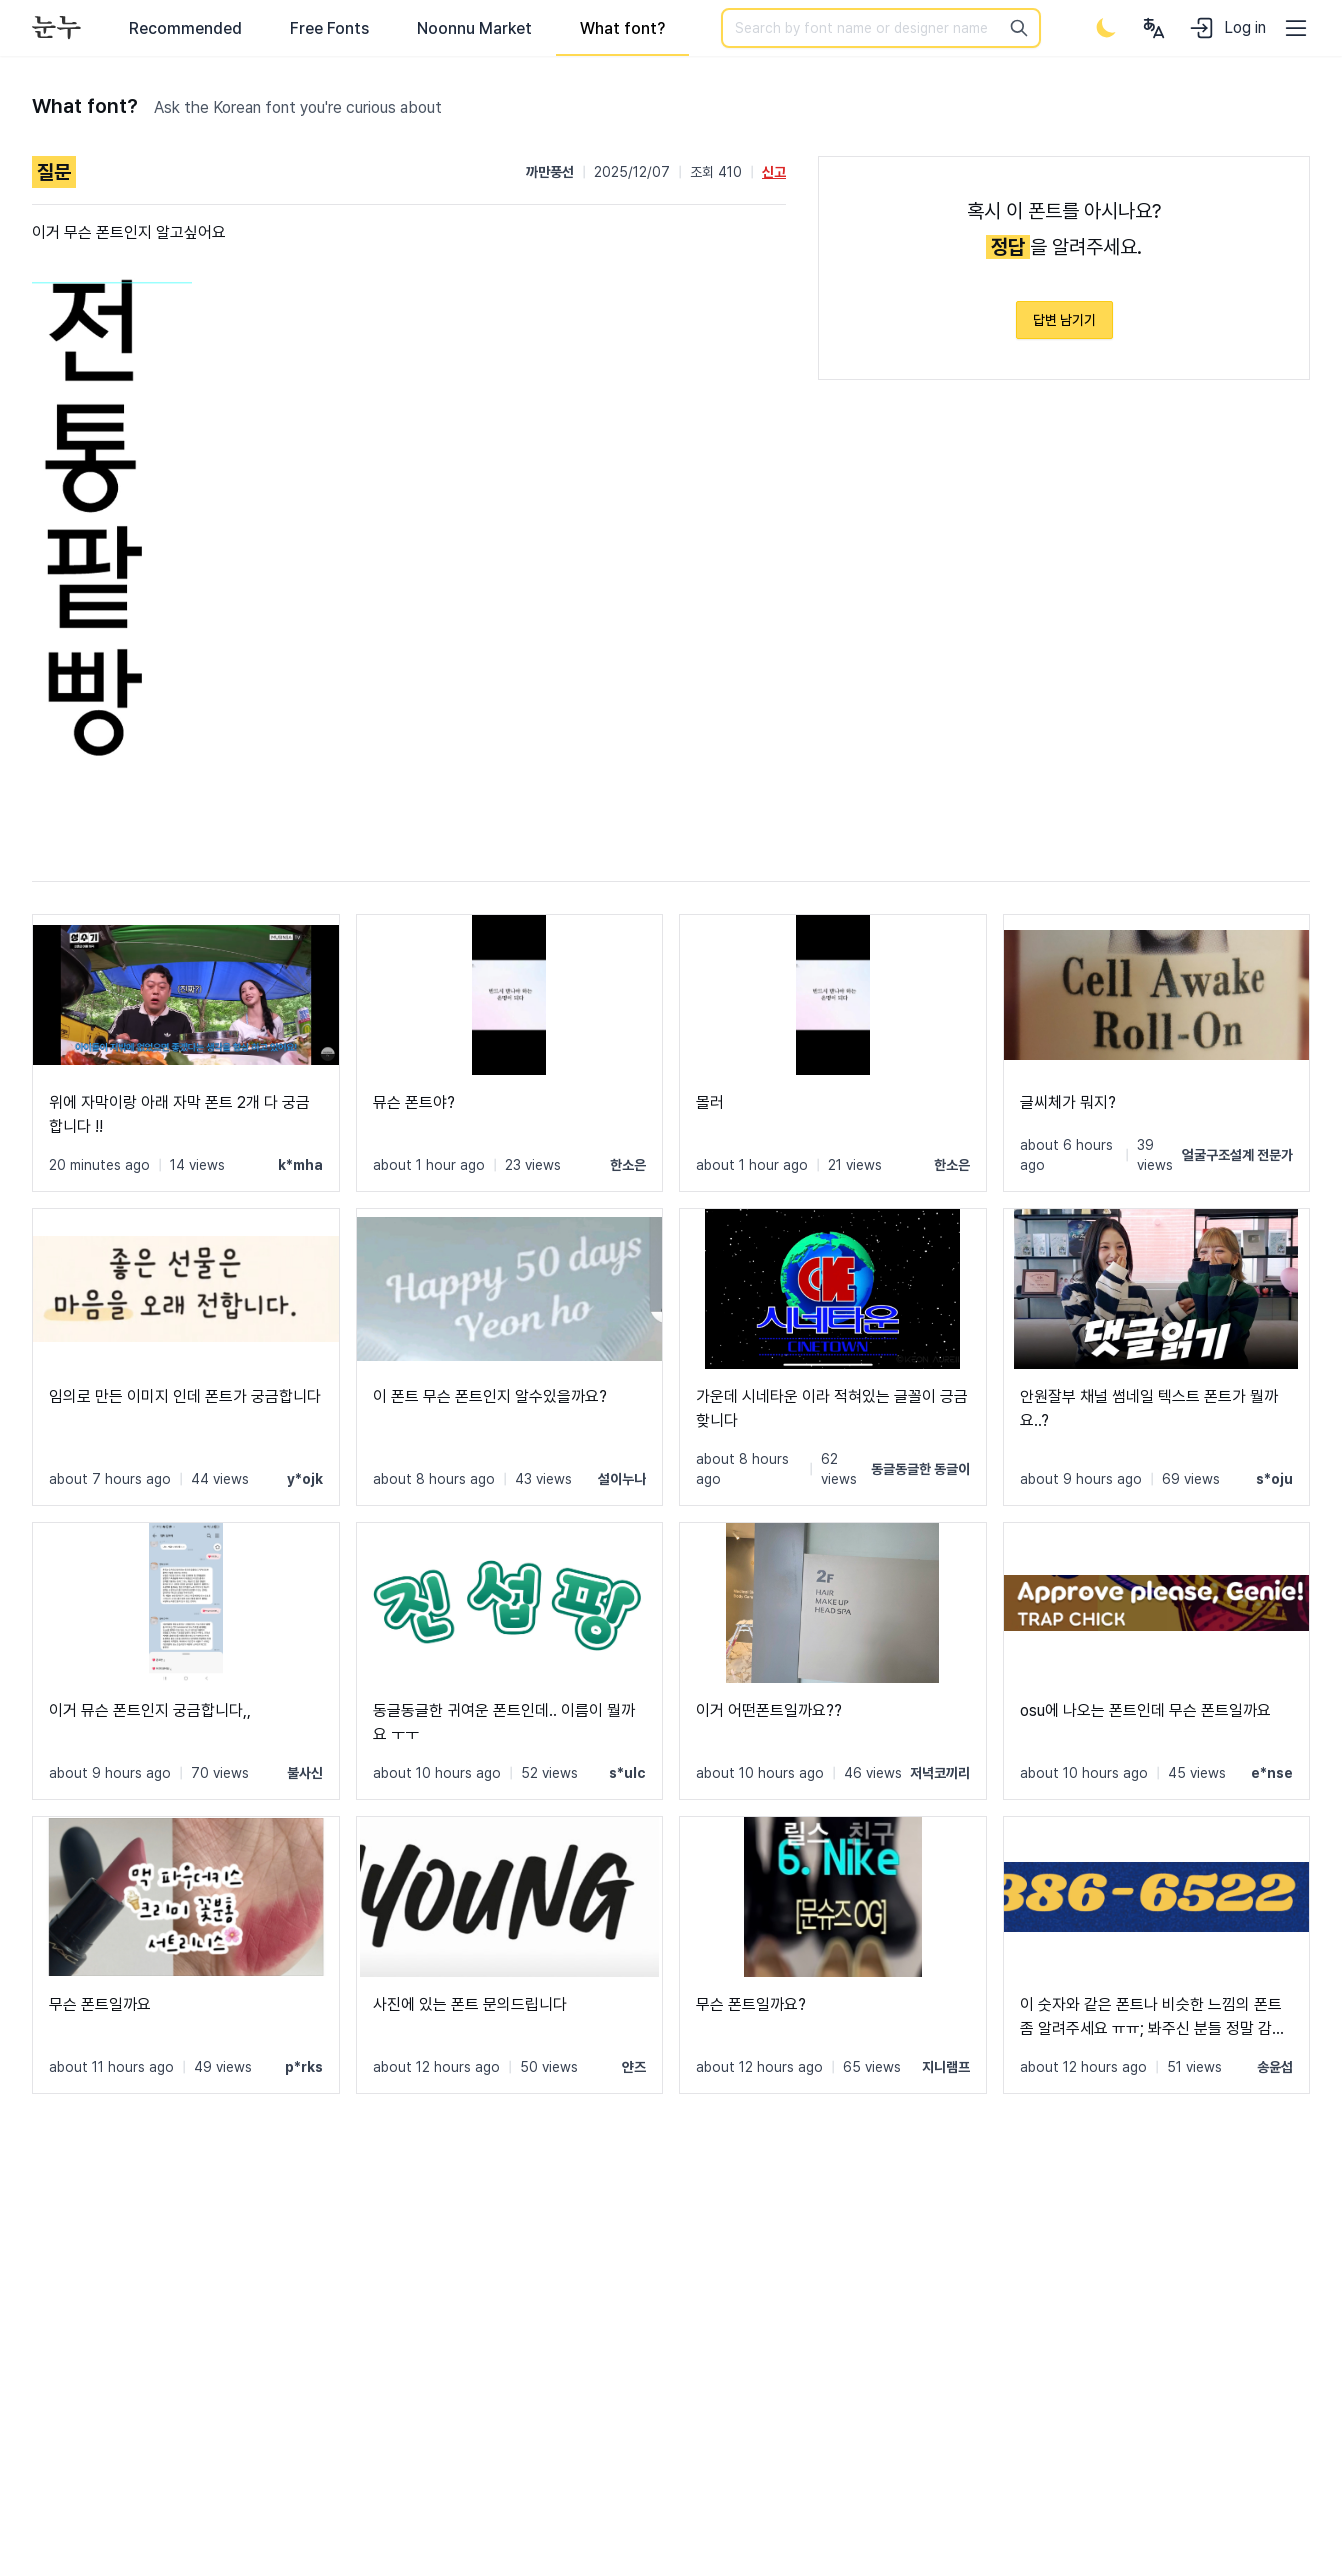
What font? (622, 28)
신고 (774, 172)
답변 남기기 (1064, 320)
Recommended (185, 28)
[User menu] (1154, 28)
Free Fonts (329, 28)
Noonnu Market (474, 28)
